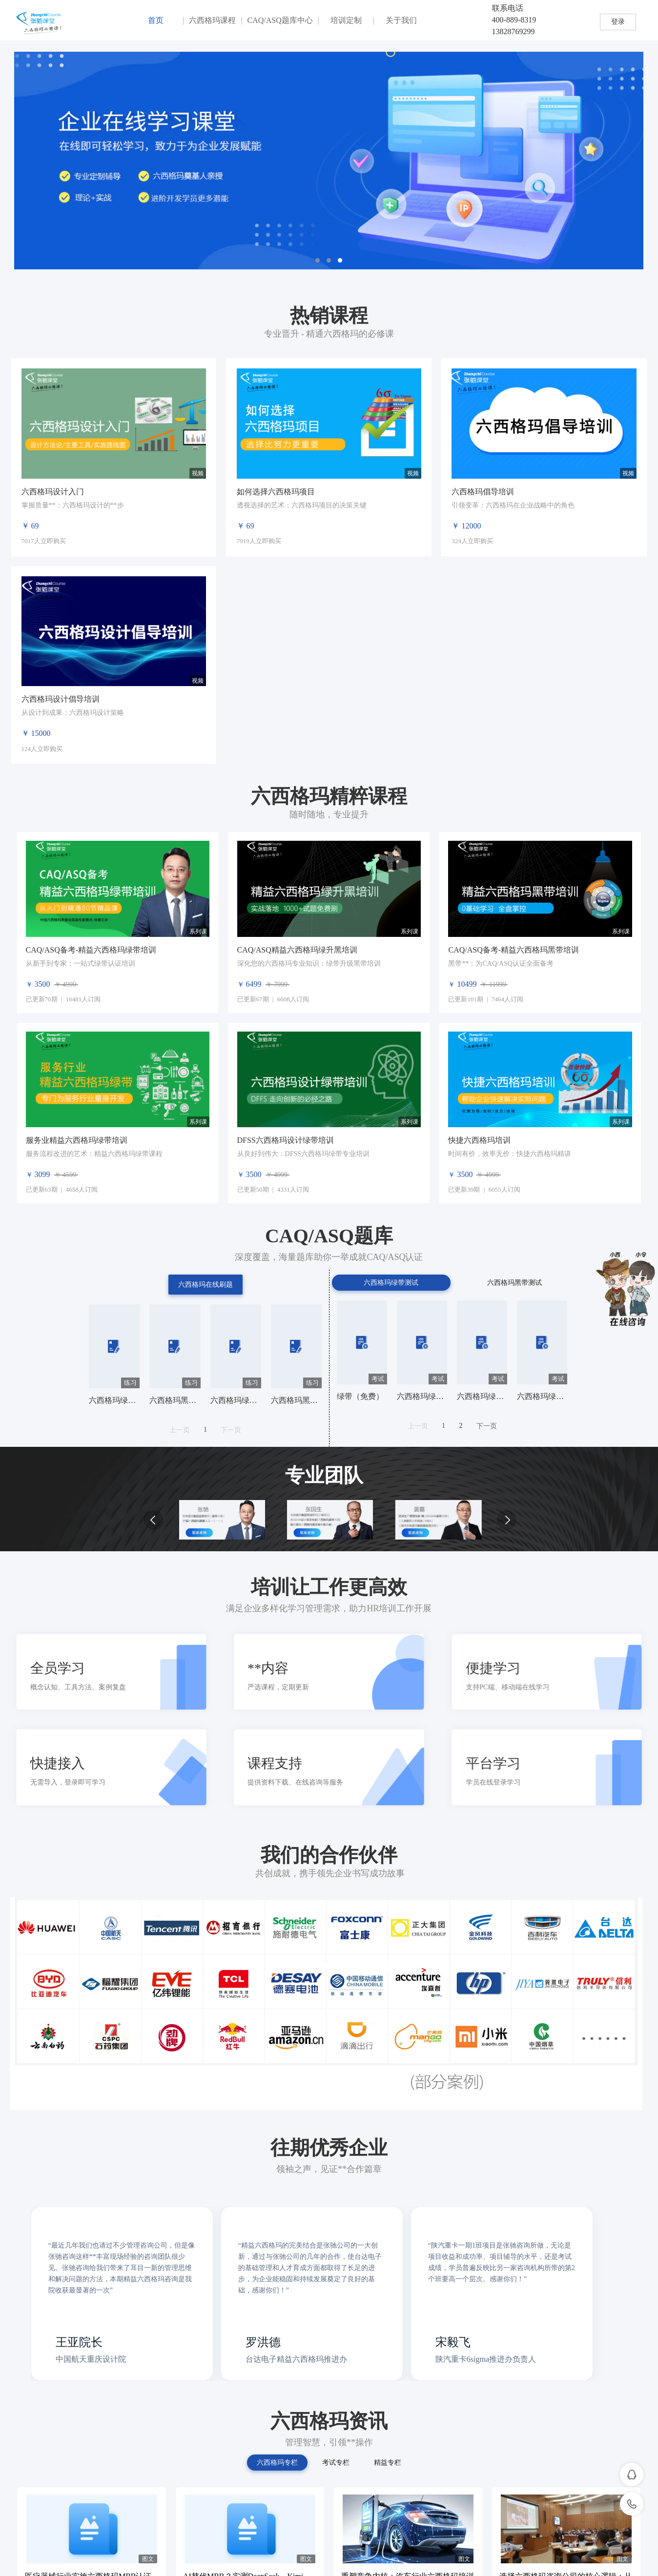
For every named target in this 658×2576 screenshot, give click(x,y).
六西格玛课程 (212, 20)
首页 (156, 20)
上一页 (179, 1430)
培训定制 (346, 20)
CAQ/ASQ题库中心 (280, 20)
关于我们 (401, 20)
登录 (618, 21)
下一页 (231, 1430)
